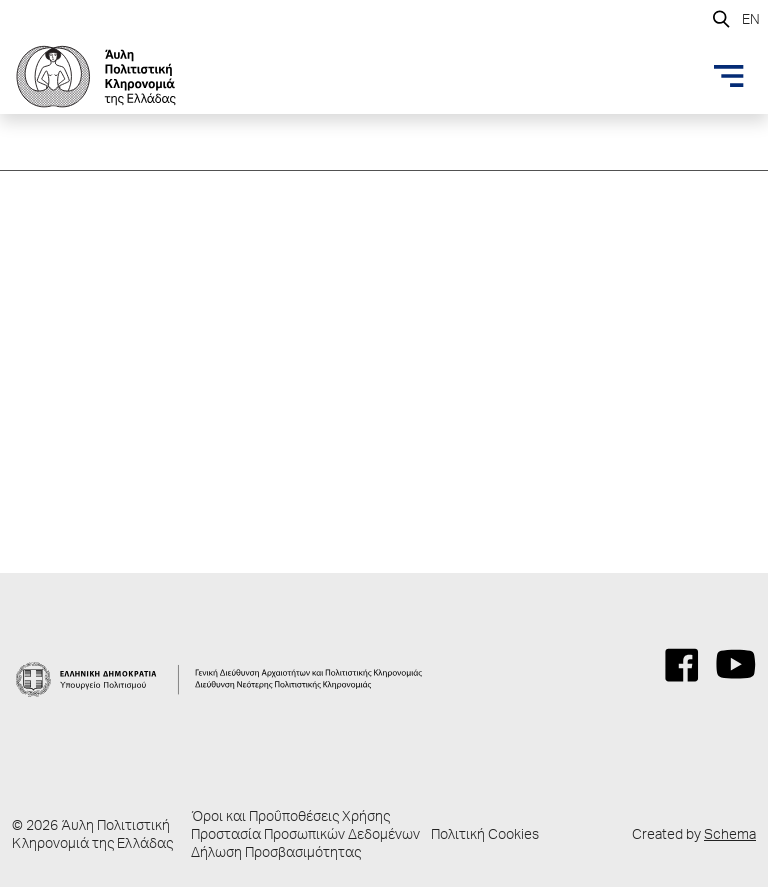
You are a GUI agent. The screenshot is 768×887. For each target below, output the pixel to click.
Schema (730, 836)
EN (751, 21)
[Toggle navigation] (729, 76)
